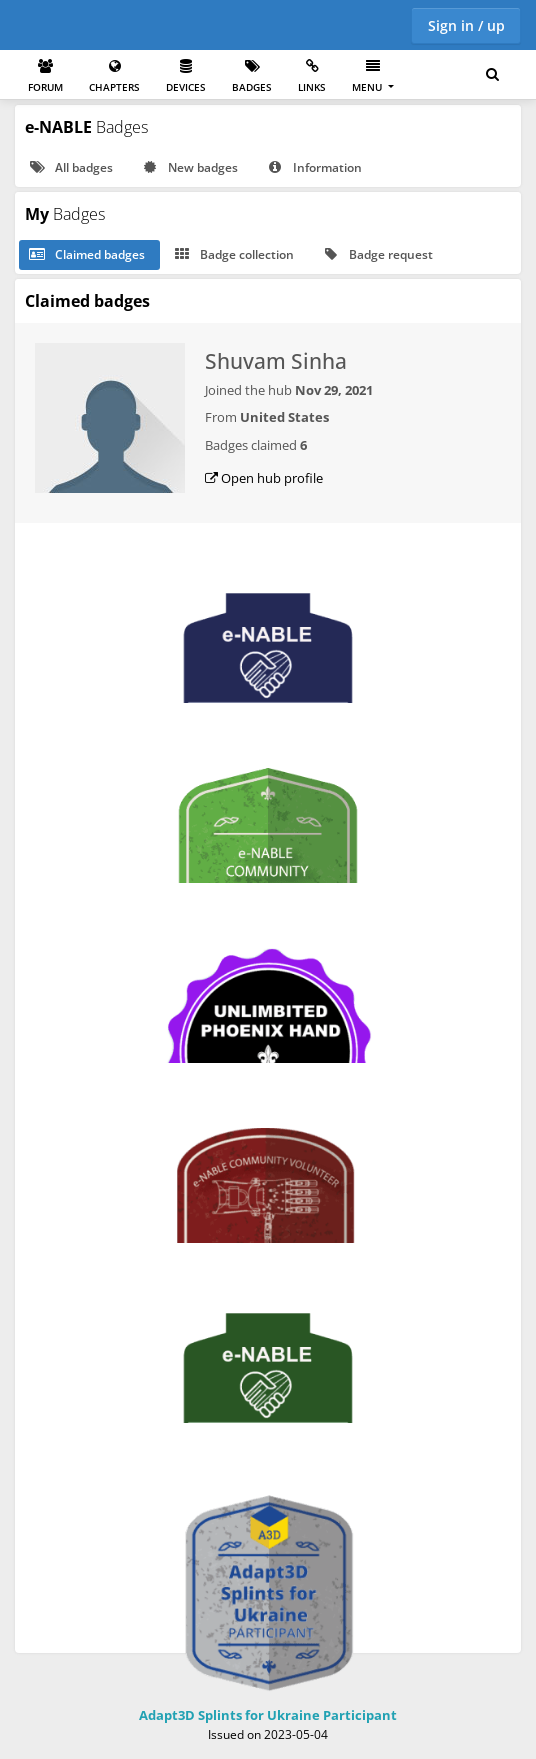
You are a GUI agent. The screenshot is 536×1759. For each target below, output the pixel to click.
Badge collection (233, 254)
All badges (70, 167)
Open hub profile (264, 478)
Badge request (377, 254)
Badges (252, 76)
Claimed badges (86, 254)
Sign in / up (466, 25)
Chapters (114, 76)
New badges (189, 167)
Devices (186, 76)
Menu (368, 76)
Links (312, 76)
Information (313, 167)
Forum (45, 76)
